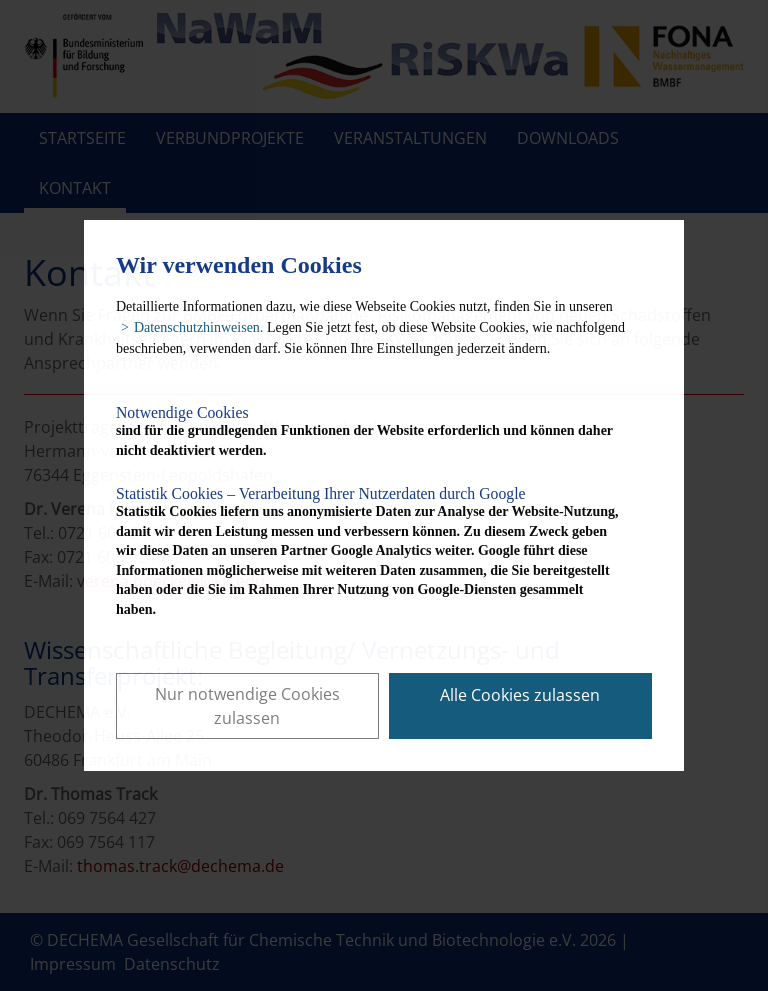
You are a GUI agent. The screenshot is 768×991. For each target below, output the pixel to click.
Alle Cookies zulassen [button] (520, 695)
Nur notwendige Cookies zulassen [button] (247, 706)
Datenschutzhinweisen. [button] (198, 327)
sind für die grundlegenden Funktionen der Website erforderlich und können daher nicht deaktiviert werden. (368, 431)
